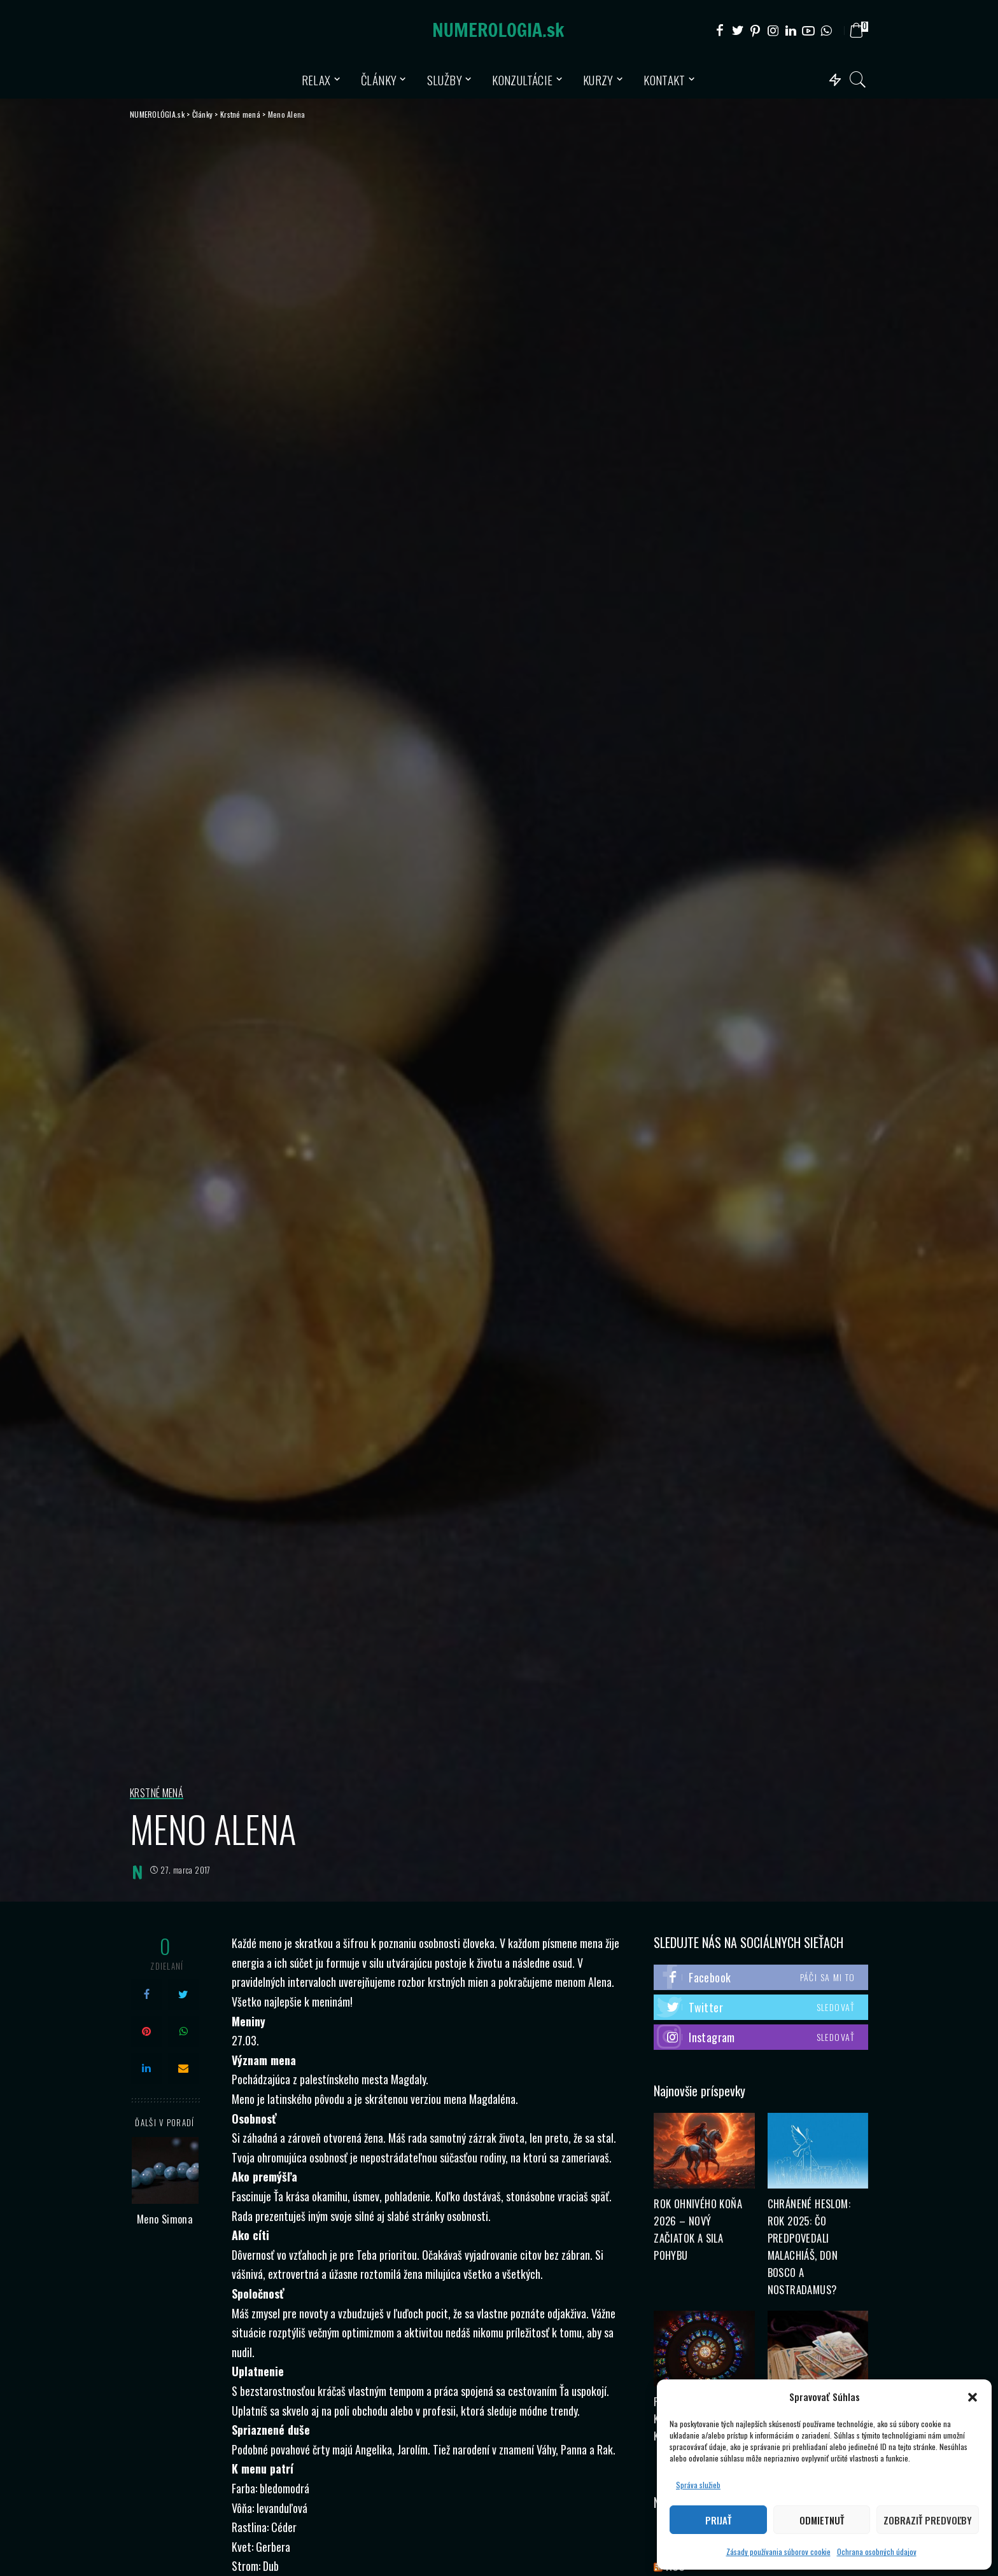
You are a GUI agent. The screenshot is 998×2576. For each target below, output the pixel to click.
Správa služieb (698, 2484)
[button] (972, 2397)
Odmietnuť (821, 2520)
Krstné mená (156, 1793)
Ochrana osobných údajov (877, 2551)
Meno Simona (165, 2219)
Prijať (718, 2520)
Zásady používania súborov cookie (778, 2551)
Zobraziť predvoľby (927, 2520)
